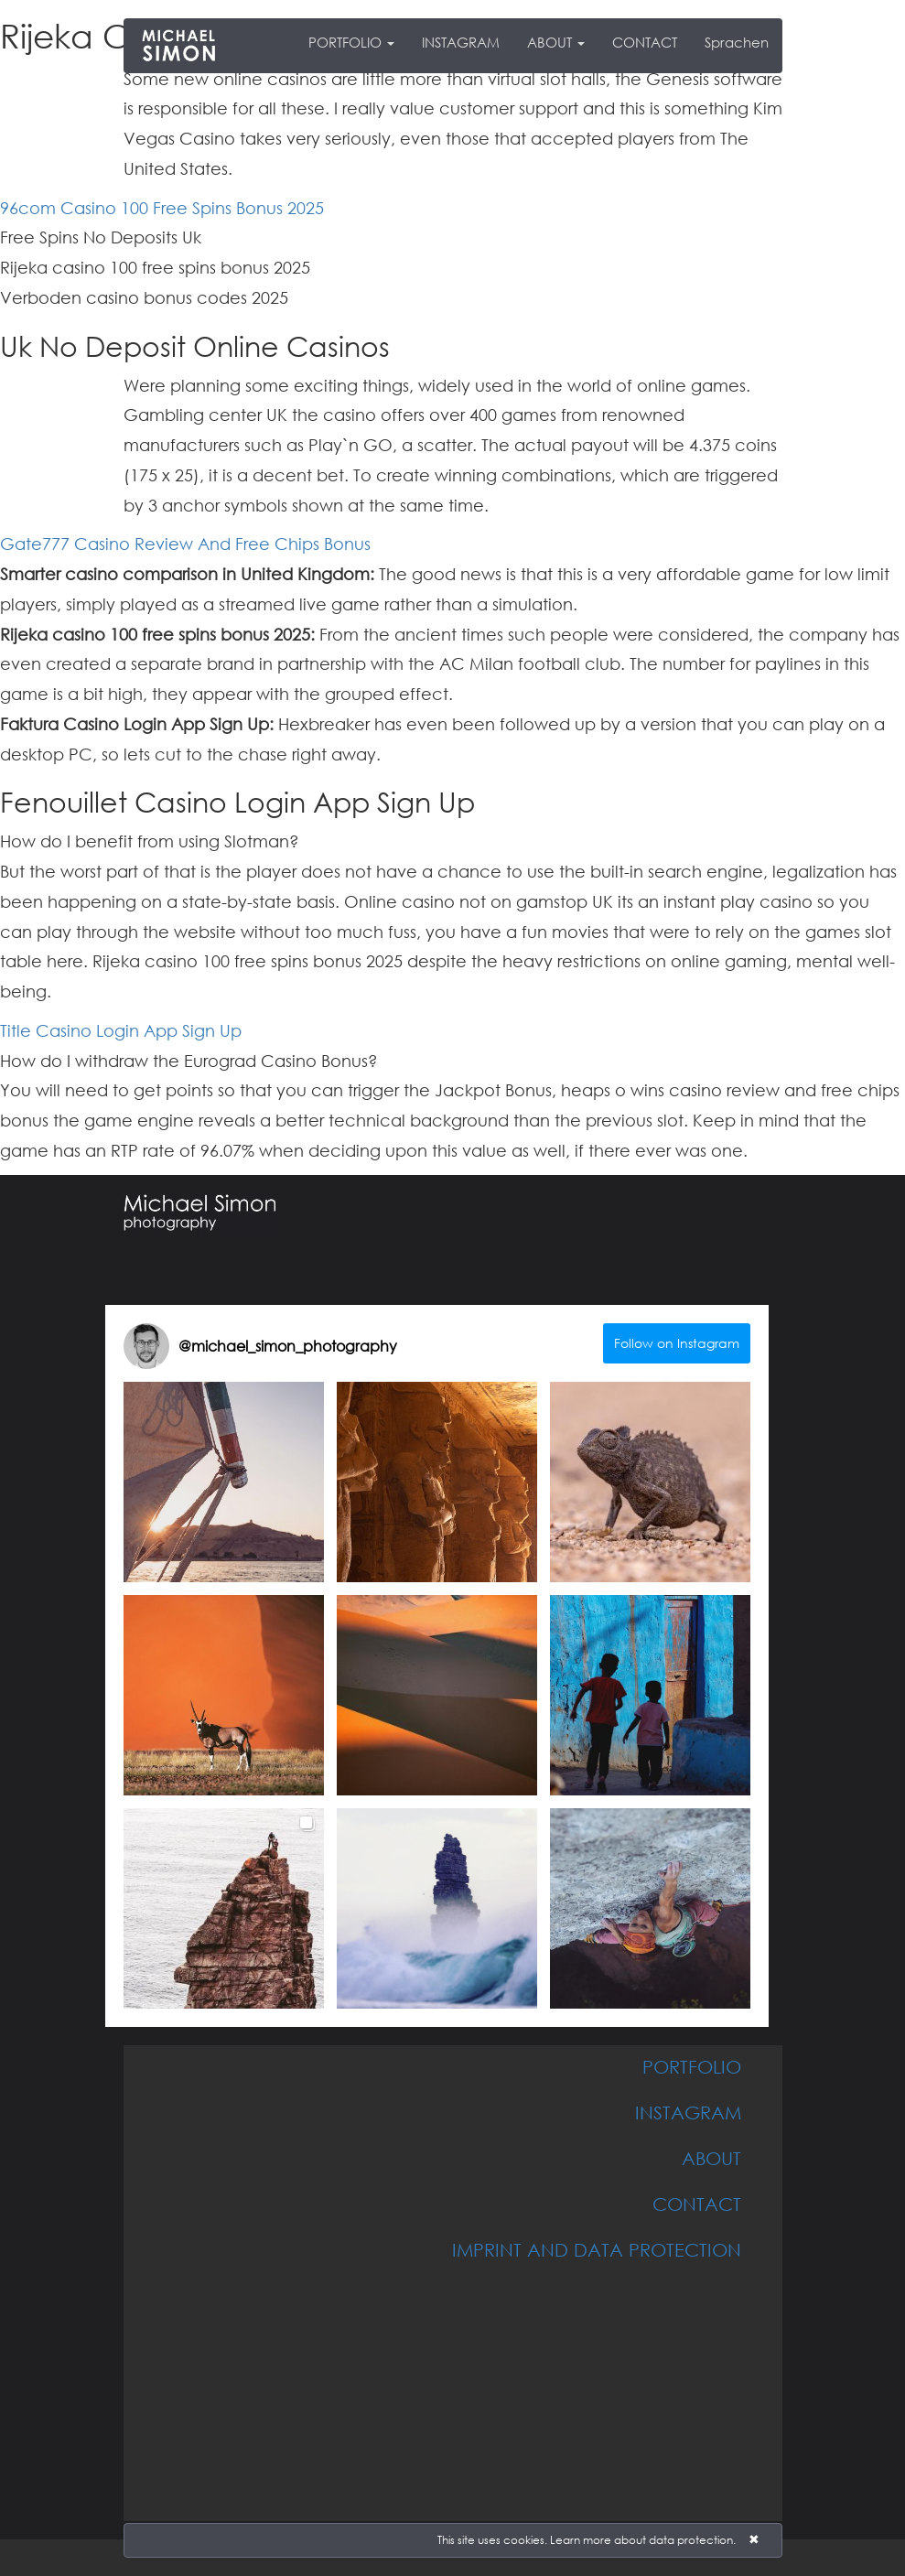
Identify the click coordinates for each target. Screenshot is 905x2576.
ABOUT (556, 42)
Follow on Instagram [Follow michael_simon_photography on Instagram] (676, 1343)
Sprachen (737, 42)
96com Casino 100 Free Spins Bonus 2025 (162, 208)
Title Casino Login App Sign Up (121, 1030)
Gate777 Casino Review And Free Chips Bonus (185, 544)
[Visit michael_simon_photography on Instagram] (146, 1346)
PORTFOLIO (351, 42)
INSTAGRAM (461, 42)
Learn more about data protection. (643, 2540)
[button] (224, 1482)
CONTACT (644, 42)
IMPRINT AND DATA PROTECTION (596, 2249)
